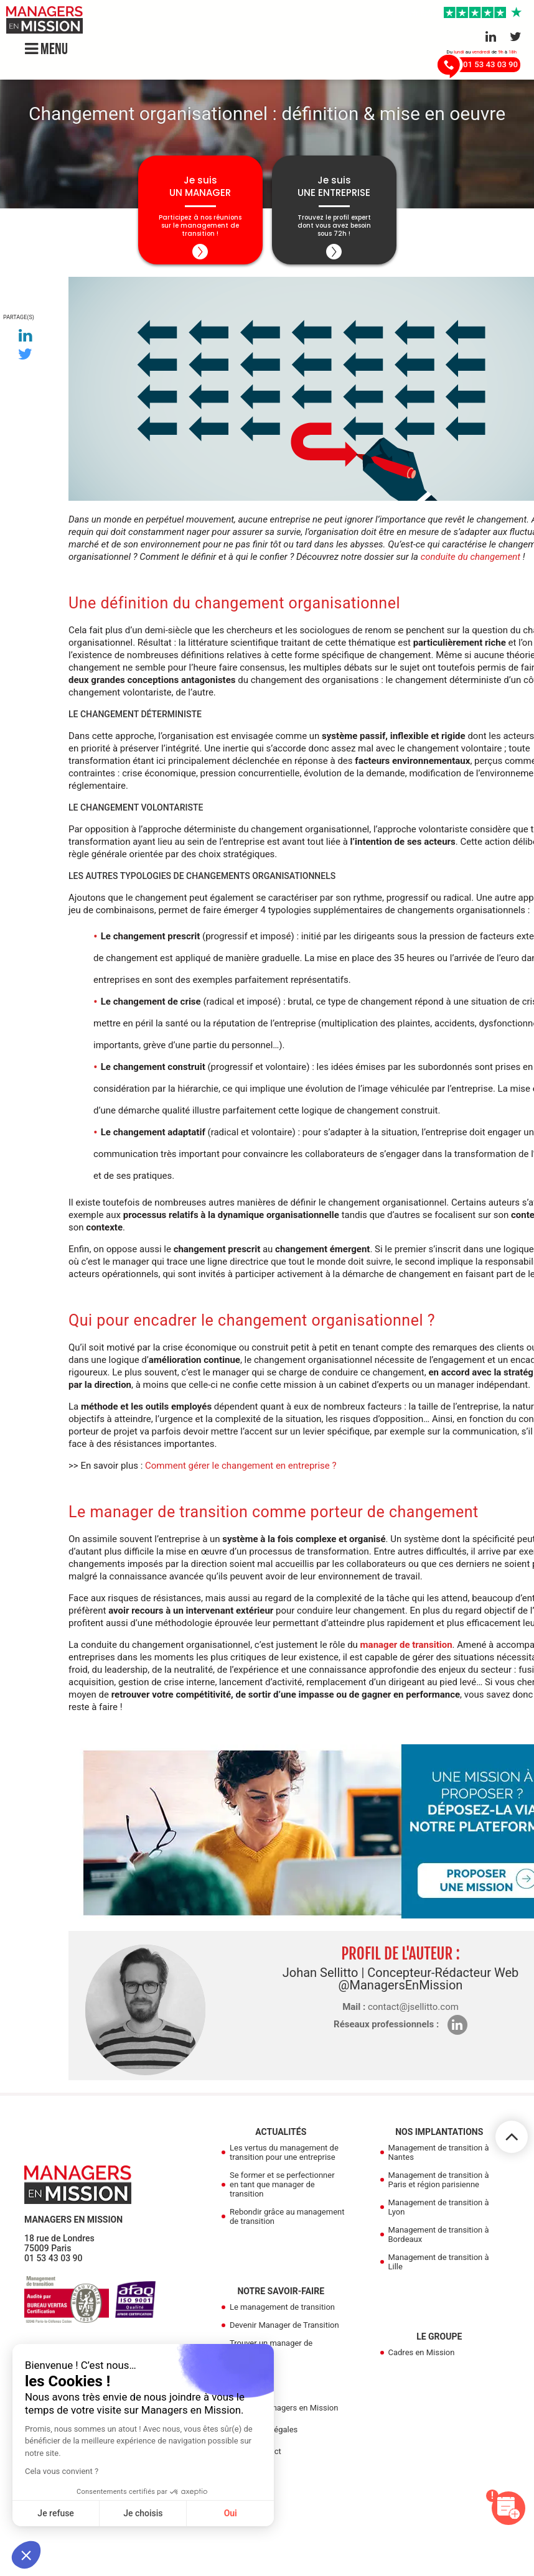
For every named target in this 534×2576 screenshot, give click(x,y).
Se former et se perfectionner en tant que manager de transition (282, 2184)
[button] (26, 2555)
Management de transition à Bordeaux (438, 2234)
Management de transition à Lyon (438, 2207)
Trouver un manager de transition (271, 2347)
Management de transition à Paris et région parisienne (438, 2179)
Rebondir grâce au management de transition (287, 2216)
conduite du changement (471, 556)
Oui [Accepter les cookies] (230, 2513)
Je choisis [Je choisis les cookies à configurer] (142, 2513)
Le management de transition (282, 2307)
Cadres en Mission (421, 2352)
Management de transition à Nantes (438, 2152)
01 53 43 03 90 (53, 2258)
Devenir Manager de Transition (284, 2325)
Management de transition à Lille (438, 2262)
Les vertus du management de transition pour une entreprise (284, 2152)
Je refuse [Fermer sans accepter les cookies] (55, 2513)
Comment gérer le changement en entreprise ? (241, 1465)
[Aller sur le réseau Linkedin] (490, 36)
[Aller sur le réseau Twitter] (516, 36)
